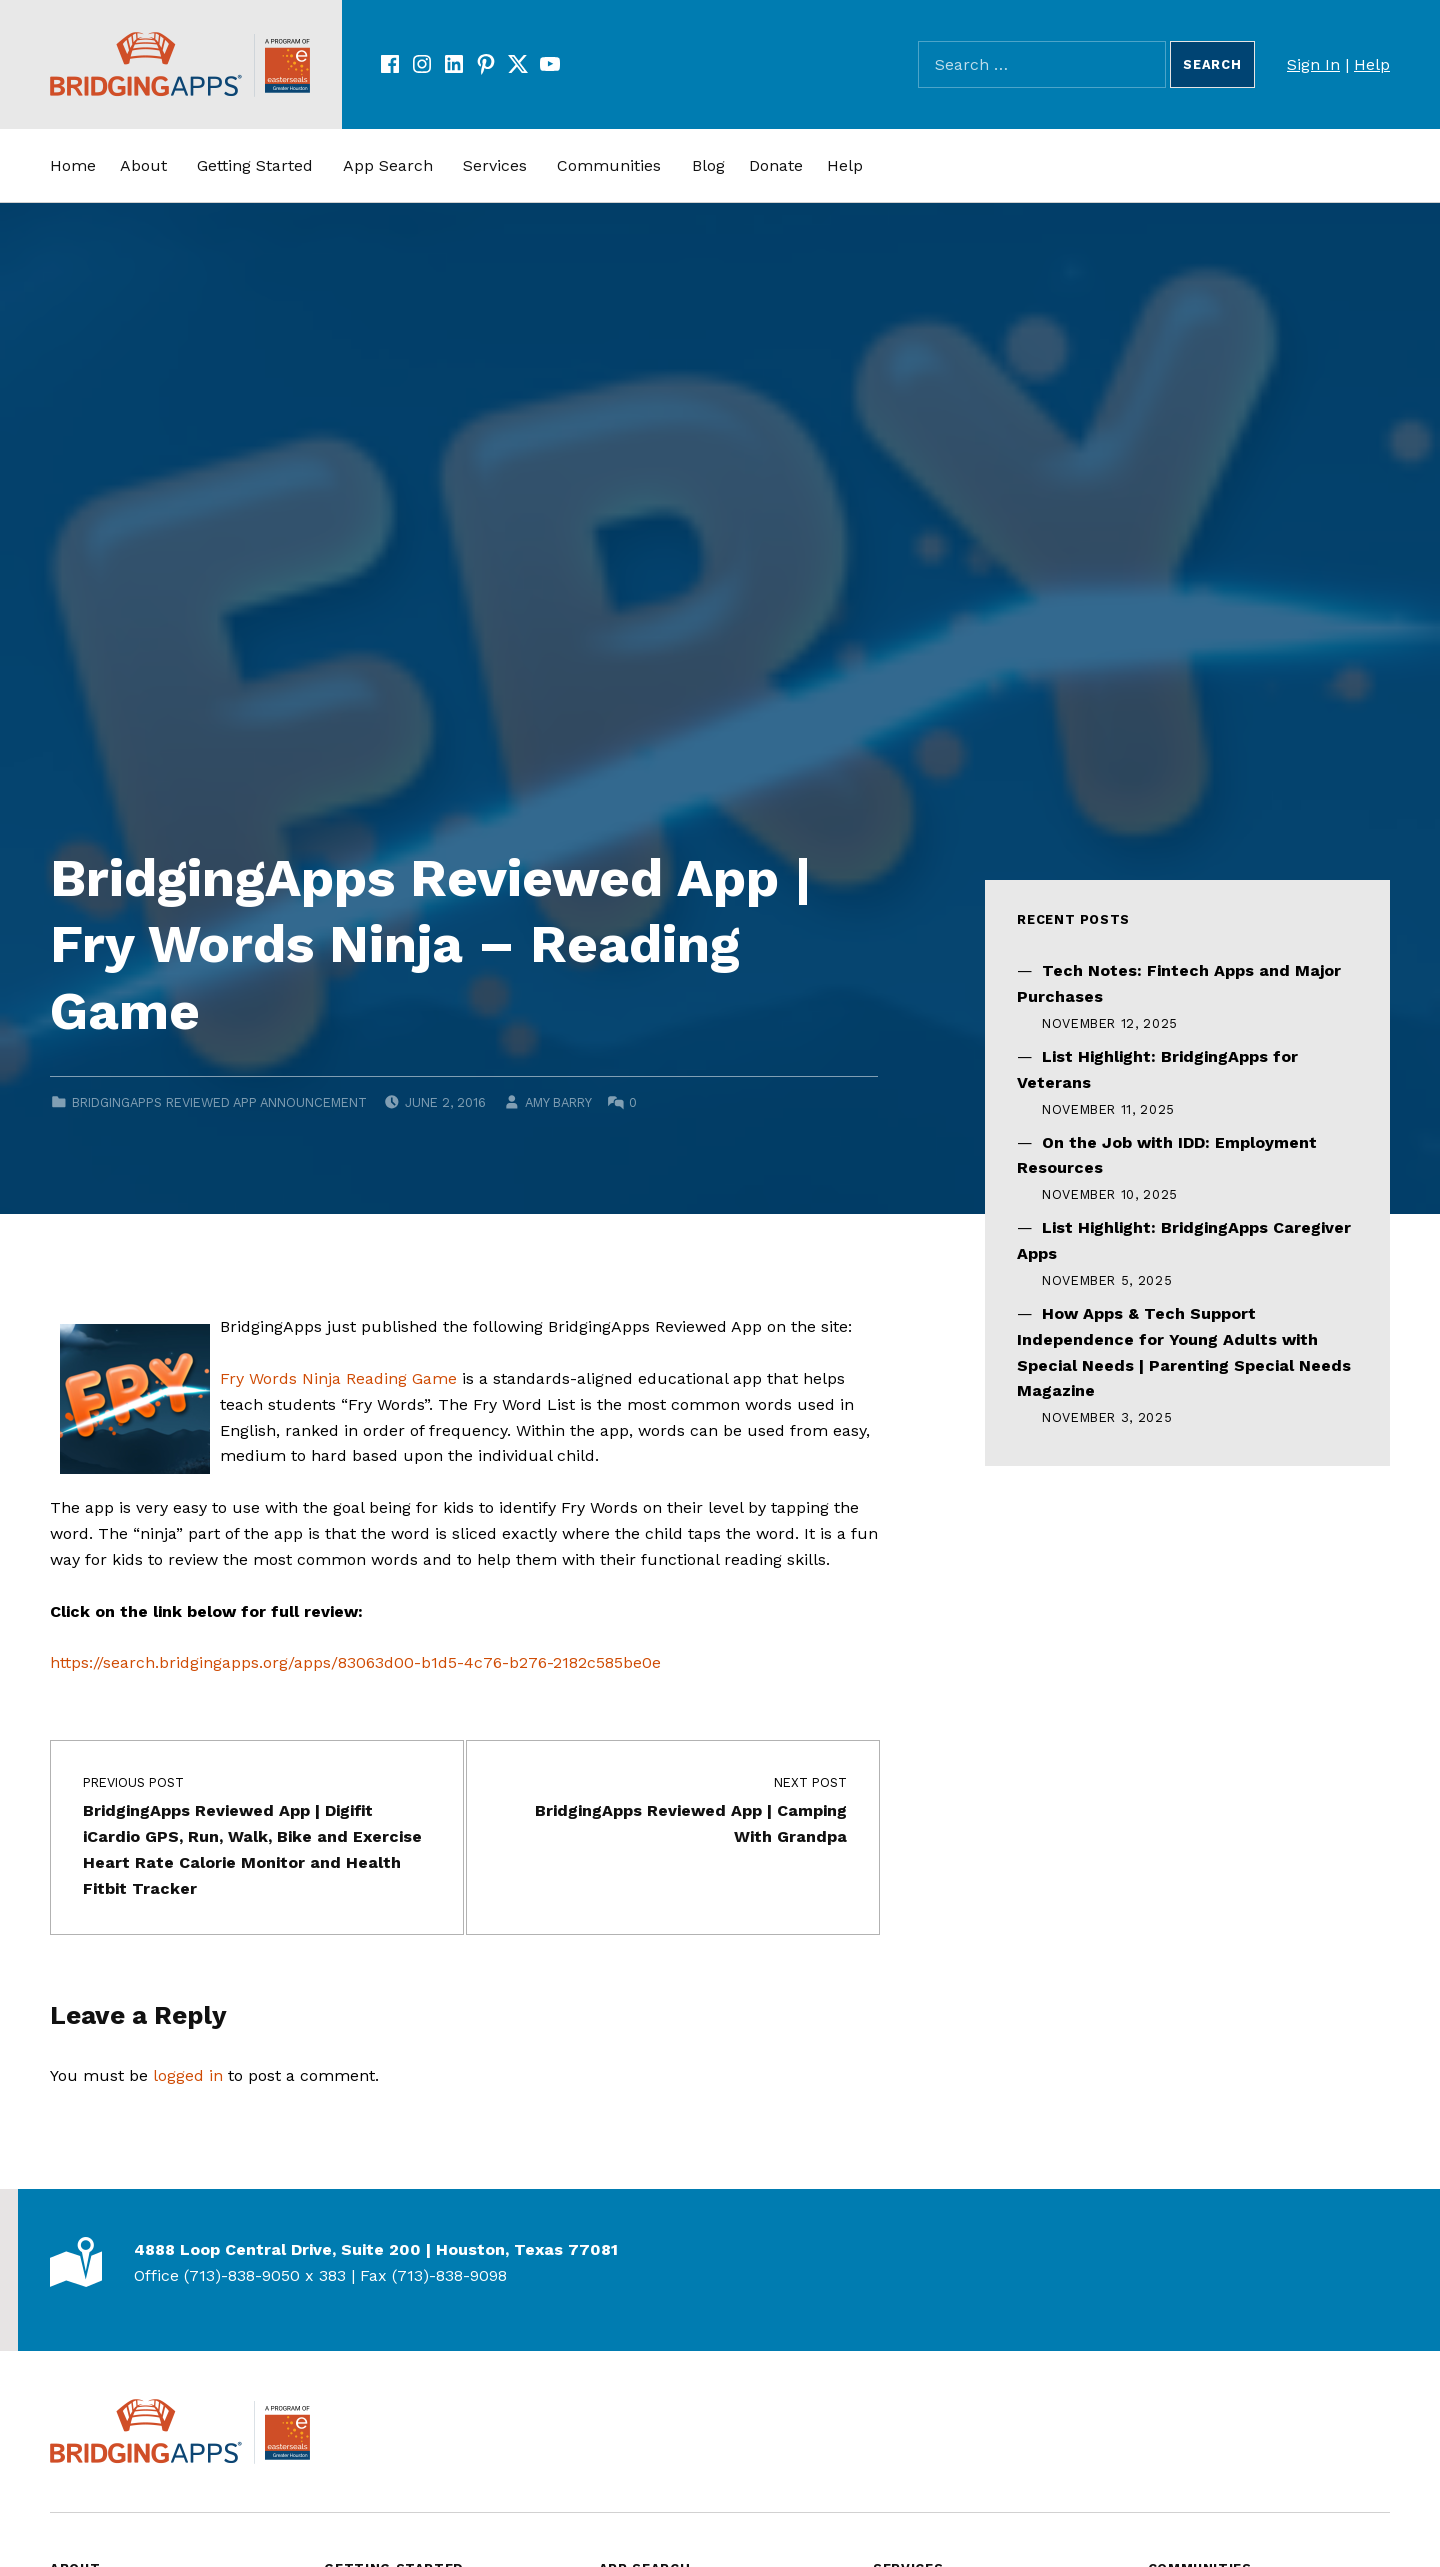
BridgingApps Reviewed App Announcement (219, 1102)
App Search (388, 165)
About (143, 165)
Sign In (1313, 64)
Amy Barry (558, 1102)
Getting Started (255, 165)
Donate (776, 165)
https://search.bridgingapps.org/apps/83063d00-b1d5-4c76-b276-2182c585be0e (355, 1662)
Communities (609, 165)
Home (73, 165)
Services (495, 165)
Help (1372, 64)
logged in (188, 2075)
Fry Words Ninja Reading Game (338, 1378)
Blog (708, 165)
